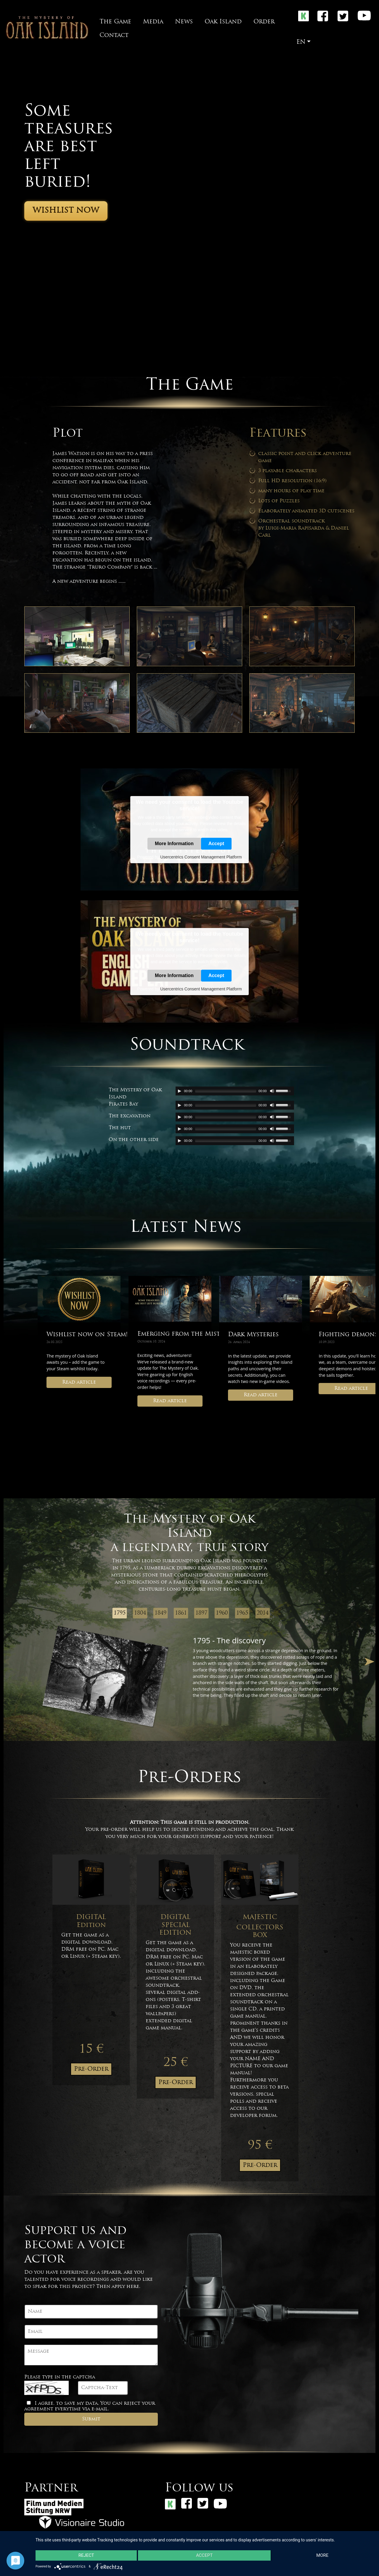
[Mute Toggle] (272, 1091)
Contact (114, 35)
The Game (115, 22)
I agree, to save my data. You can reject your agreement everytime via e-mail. (89, 2406)
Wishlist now (66, 210)
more (323, 2555)
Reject (86, 2555)
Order (263, 22)
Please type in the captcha (59, 2377)
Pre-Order (91, 2069)
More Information (174, 843)
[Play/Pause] (179, 1091)
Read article (79, 1382)
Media (153, 22)
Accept (216, 843)
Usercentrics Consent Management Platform (201, 856)
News (184, 22)
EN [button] (301, 42)
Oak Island (223, 22)
